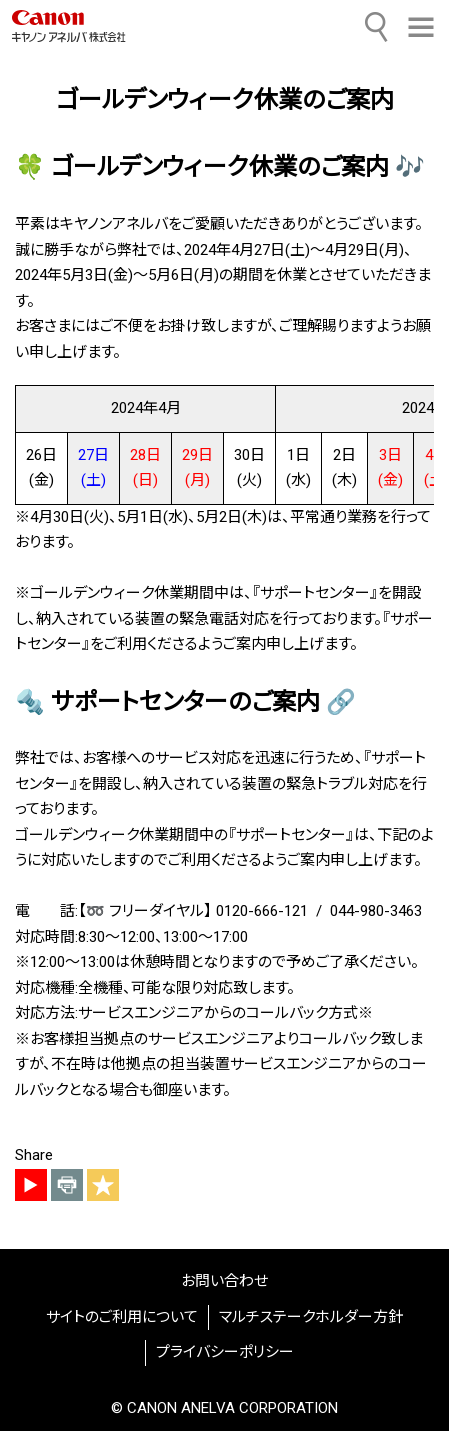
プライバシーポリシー (225, 1352)
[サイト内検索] (377, 27)
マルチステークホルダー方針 (311, 1317)
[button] (421, 27)
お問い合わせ (224, 1281)
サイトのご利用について (122, 1317)
